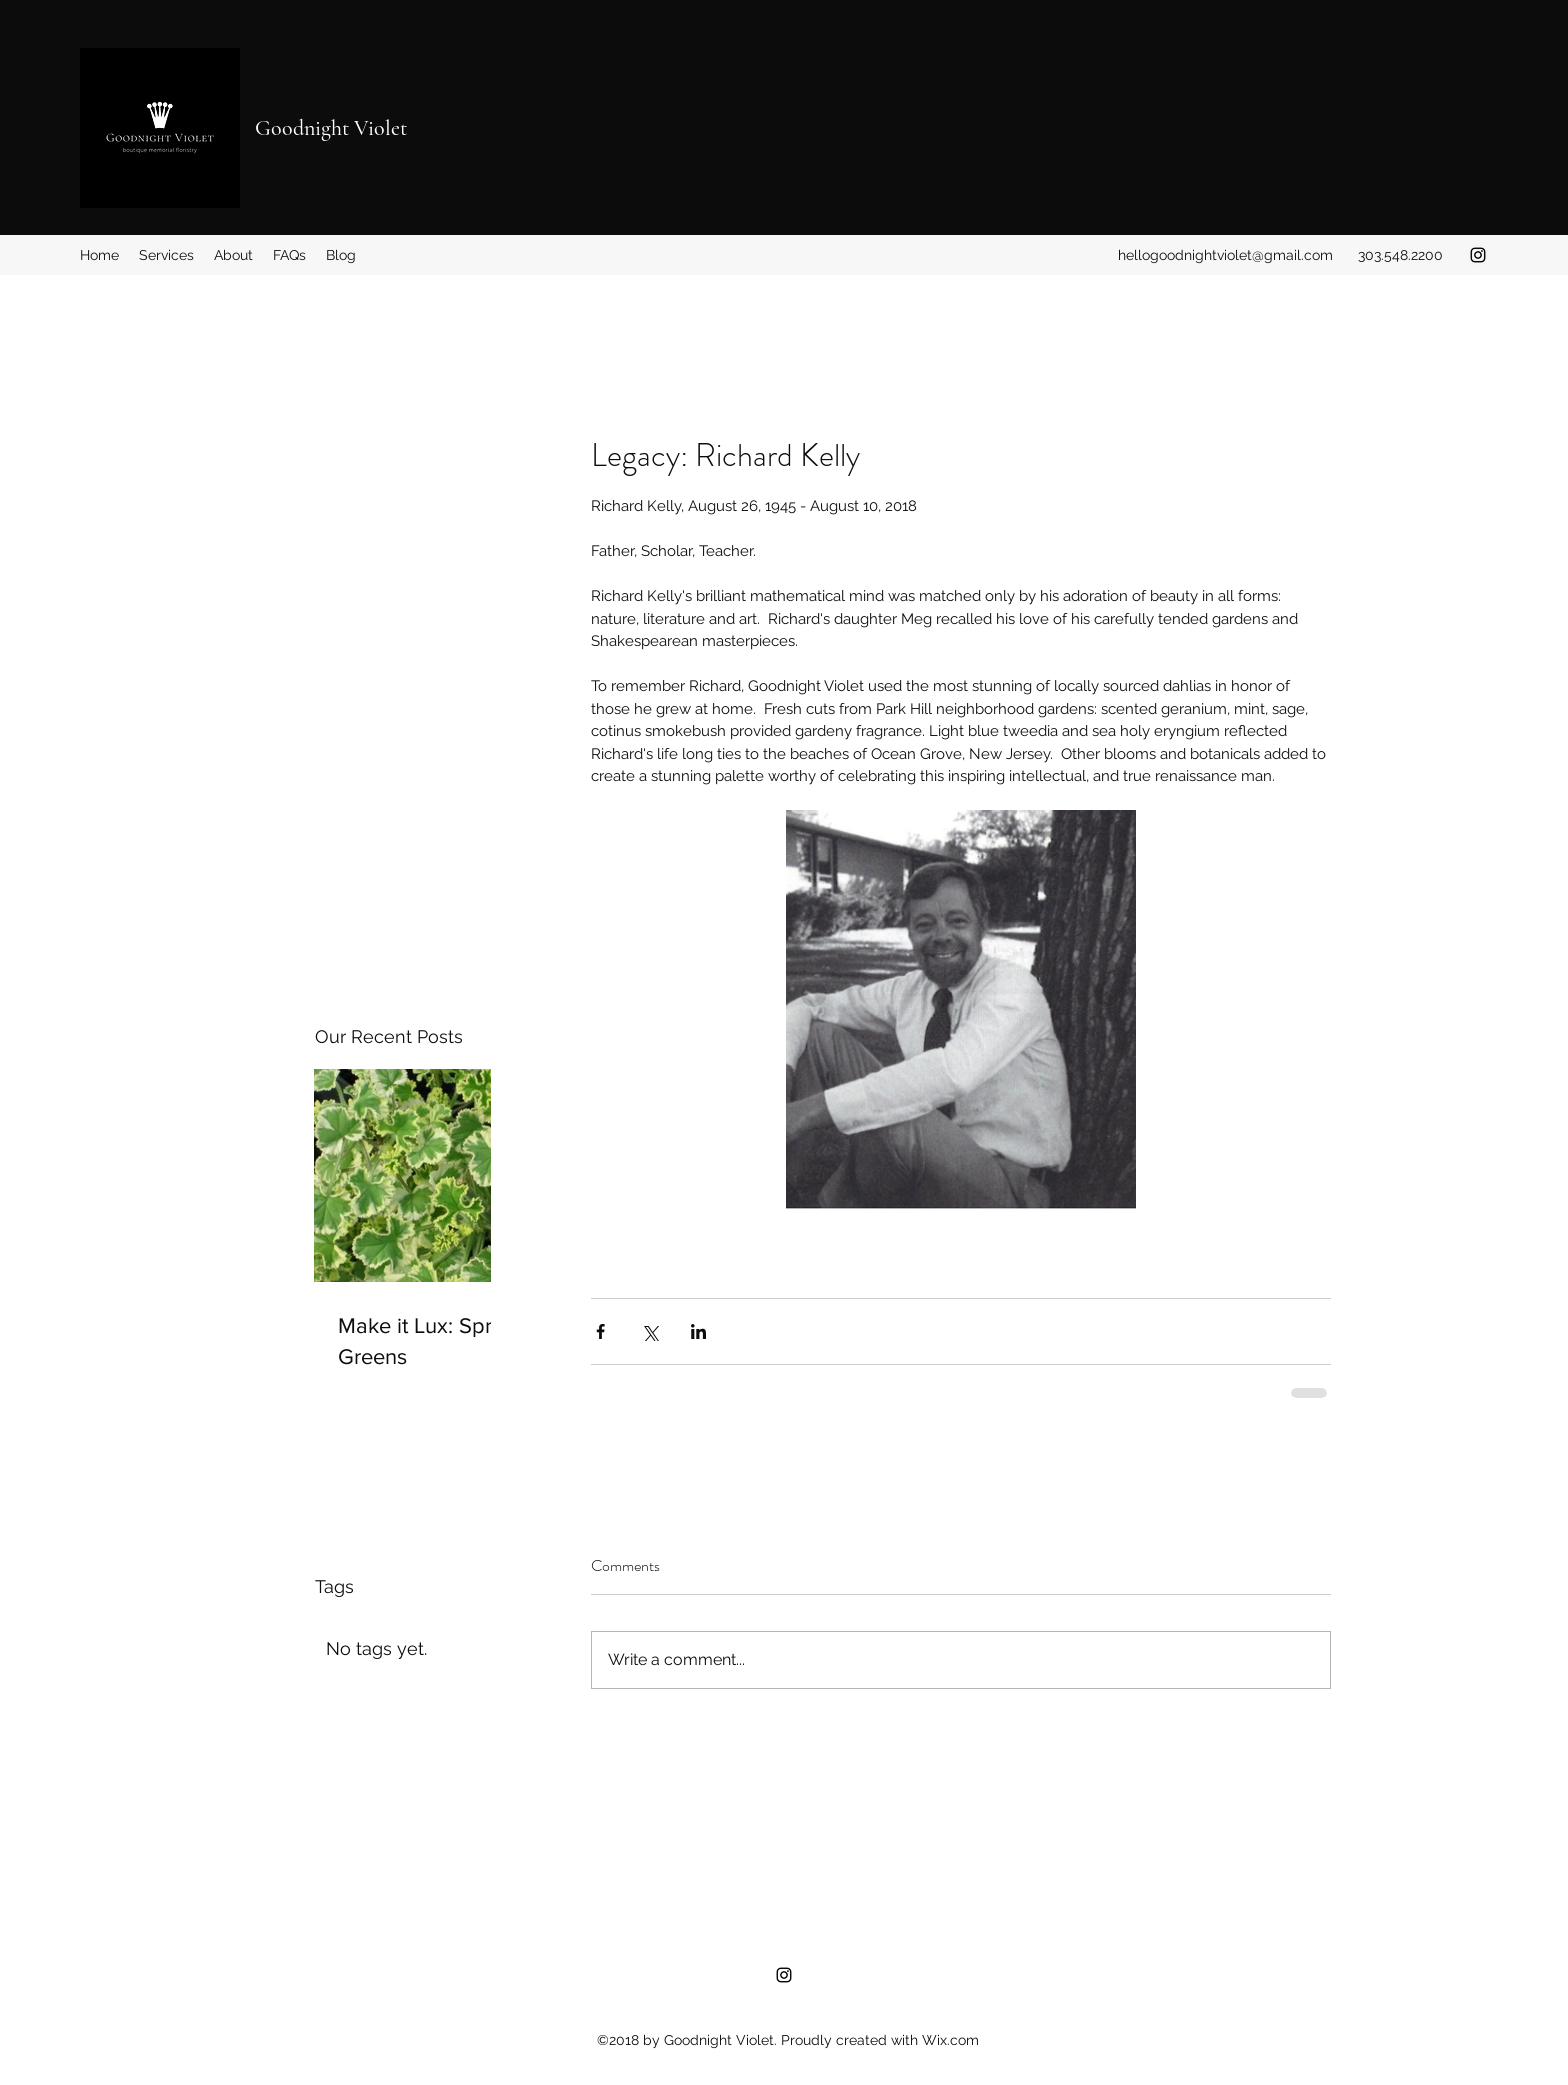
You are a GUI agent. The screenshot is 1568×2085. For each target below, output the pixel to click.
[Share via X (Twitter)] (649, 1331)
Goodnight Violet (331, 128)
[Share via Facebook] (600, 1331)
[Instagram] (1478, 255)
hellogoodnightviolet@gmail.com (1225, 255)
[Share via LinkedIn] (698, 1331)
